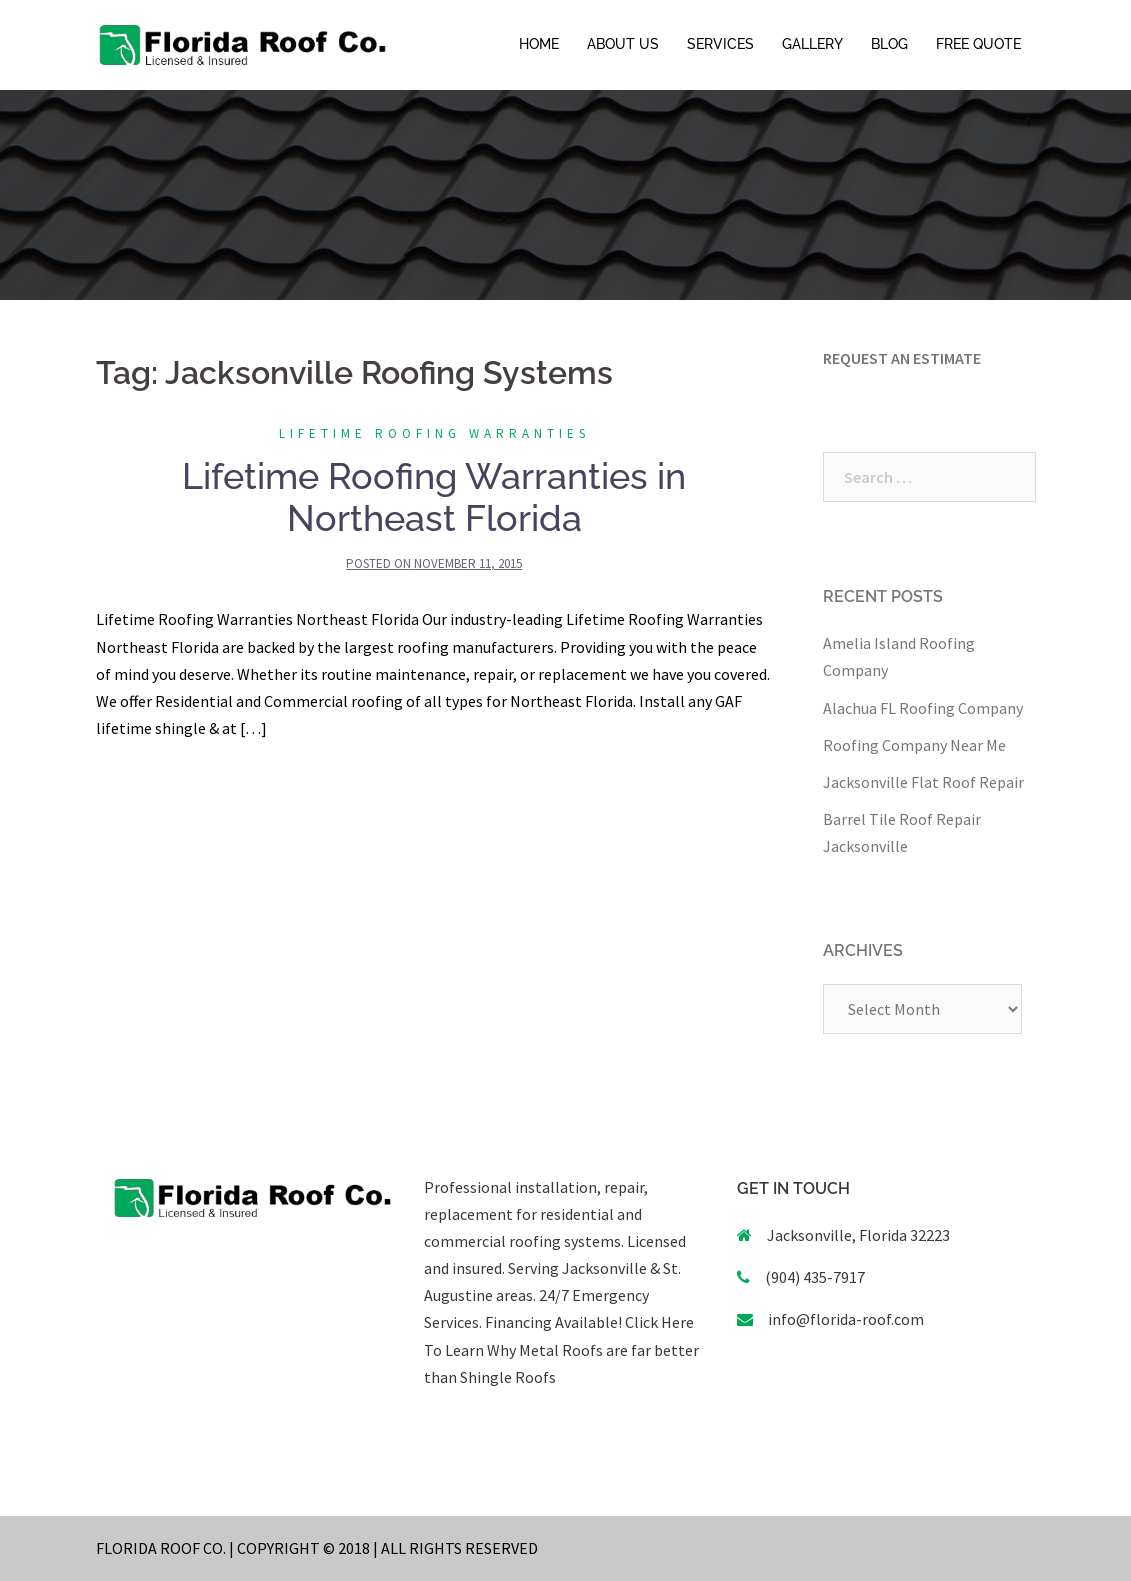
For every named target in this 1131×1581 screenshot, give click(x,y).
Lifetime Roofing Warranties (434, 433)
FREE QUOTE (978, 44)
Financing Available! (553, 1322)
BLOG (889, 44)
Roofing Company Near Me (914, 745)
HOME (539, 44)
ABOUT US (623, 44)
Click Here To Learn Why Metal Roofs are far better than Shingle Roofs (561, 1349)
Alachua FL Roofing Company (923, 708)
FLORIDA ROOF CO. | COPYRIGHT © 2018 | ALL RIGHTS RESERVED (317, 1548)
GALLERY (812, 44)
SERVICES (720, 44)
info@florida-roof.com (846, 1319)
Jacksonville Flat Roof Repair (923, 782)
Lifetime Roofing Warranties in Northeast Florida (434, 497)
